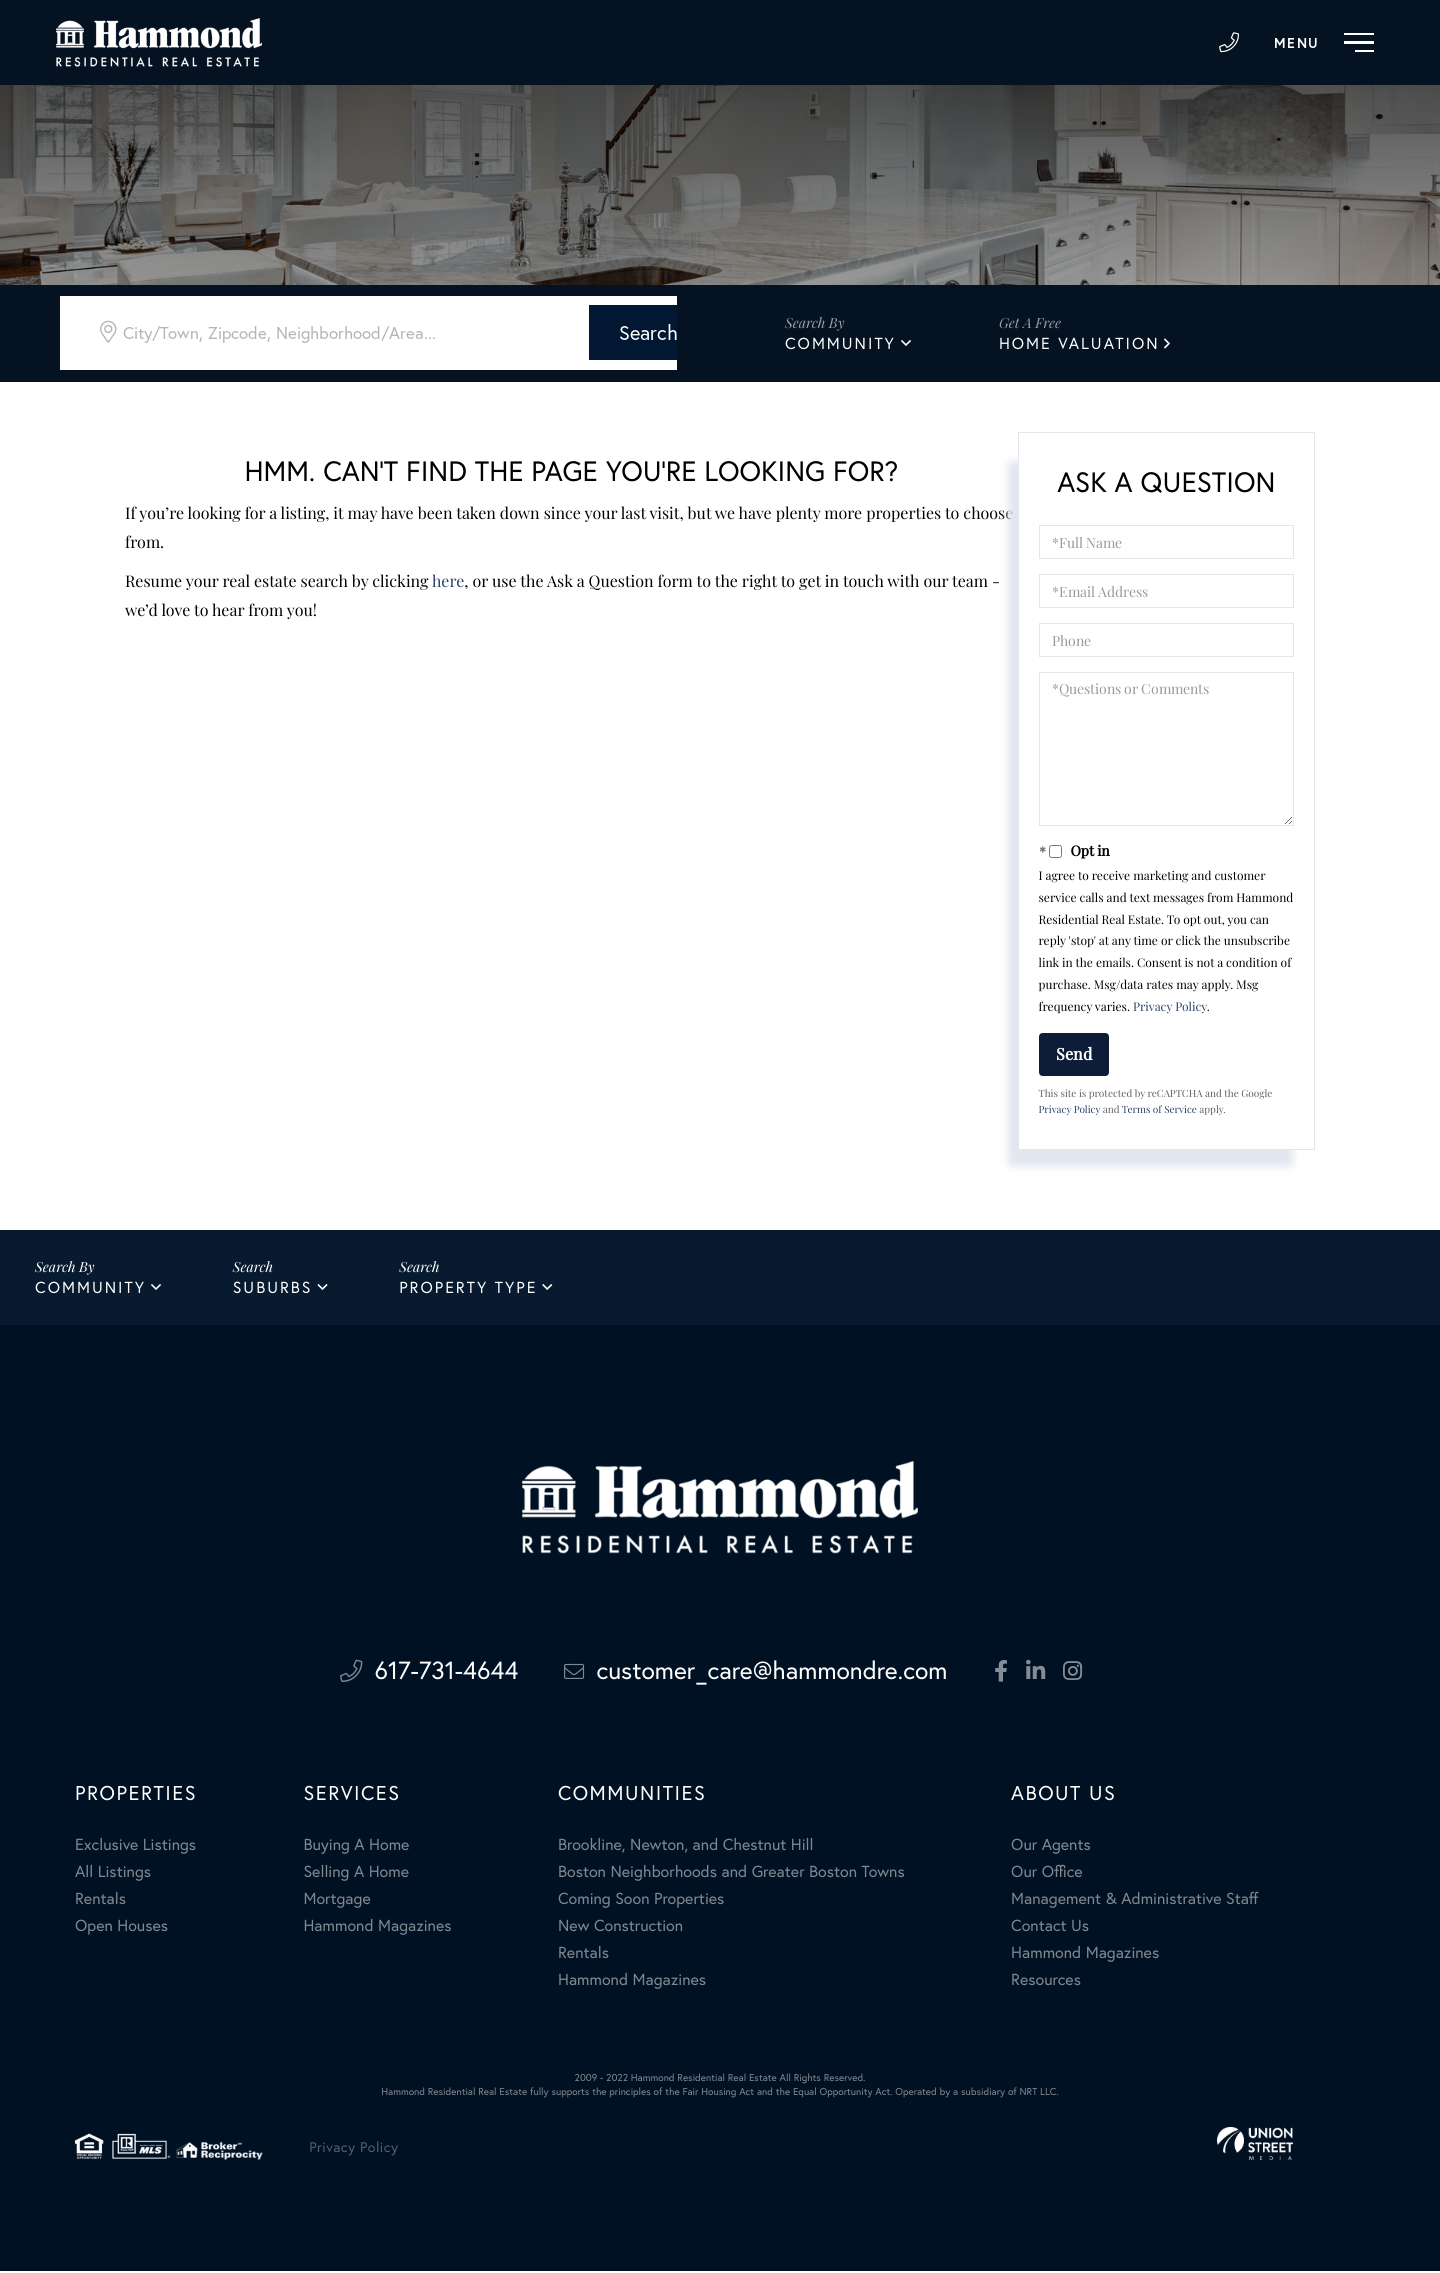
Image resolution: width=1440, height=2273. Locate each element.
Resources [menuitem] (1046, 1981)
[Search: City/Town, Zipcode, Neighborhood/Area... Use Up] (306, 332)
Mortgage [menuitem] (336, 1900)
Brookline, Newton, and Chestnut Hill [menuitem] (686, 1846)
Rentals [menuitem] (100, 1900)
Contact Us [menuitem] (1050, 1927)
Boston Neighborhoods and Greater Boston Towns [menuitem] (731, 1873)
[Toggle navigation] (1329, 43)
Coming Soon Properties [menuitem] (641, 1900)
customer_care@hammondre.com (758, 1673)
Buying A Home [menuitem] (356, 1846)
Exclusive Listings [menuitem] (135, 1846)
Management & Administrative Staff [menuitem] (1134, 1900)
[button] (582, 331)
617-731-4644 (1229, 43)
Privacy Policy (1170, 1007)
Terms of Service (1159, 1109)
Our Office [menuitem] (1047, 1873)
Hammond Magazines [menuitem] (377, 1927)
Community (840, 343)
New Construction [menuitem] (620, 1927)
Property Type (469, 1288)
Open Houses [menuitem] (121, 1927)
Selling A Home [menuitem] (356, 1873)
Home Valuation (1079, 343)
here (448, 581)
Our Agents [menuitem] (1051, 1846)
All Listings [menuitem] (113, 1873)
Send (1074, 1053)
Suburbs (273, 1288)
